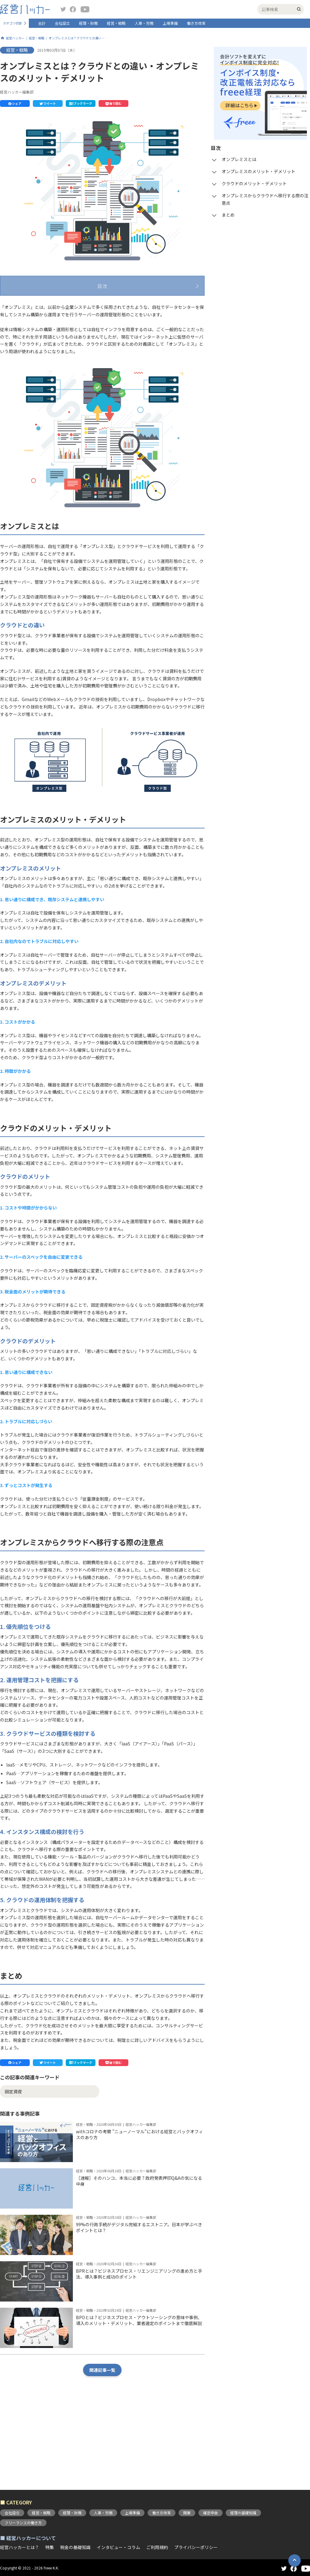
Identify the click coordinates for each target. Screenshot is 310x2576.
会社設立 (62, 23)
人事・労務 (144, 23)
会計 (42, 23)
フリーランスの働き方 (23, 2523)
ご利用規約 (157, 2547)
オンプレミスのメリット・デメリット (54, 319)
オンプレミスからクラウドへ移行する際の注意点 (65, 343)
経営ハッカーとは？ (19, 2547)
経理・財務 (88, 23)
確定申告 (210, 2513)
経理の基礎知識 (243, 2513)
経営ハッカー (15, 38)
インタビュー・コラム (118, 2547)
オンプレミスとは (34, 306)
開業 (187, 2513)
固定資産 (13, 2162)
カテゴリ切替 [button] (12, 23)
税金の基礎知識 (75, 2547)
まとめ (23, 355)
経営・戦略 (116, 23)
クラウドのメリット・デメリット (49, 331)
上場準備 (170, 23)
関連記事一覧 (102, 2441)
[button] (15, 103)
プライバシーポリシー (196, 2547)
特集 (49, 2547)
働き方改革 (196, 23)
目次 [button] (102, 286)
